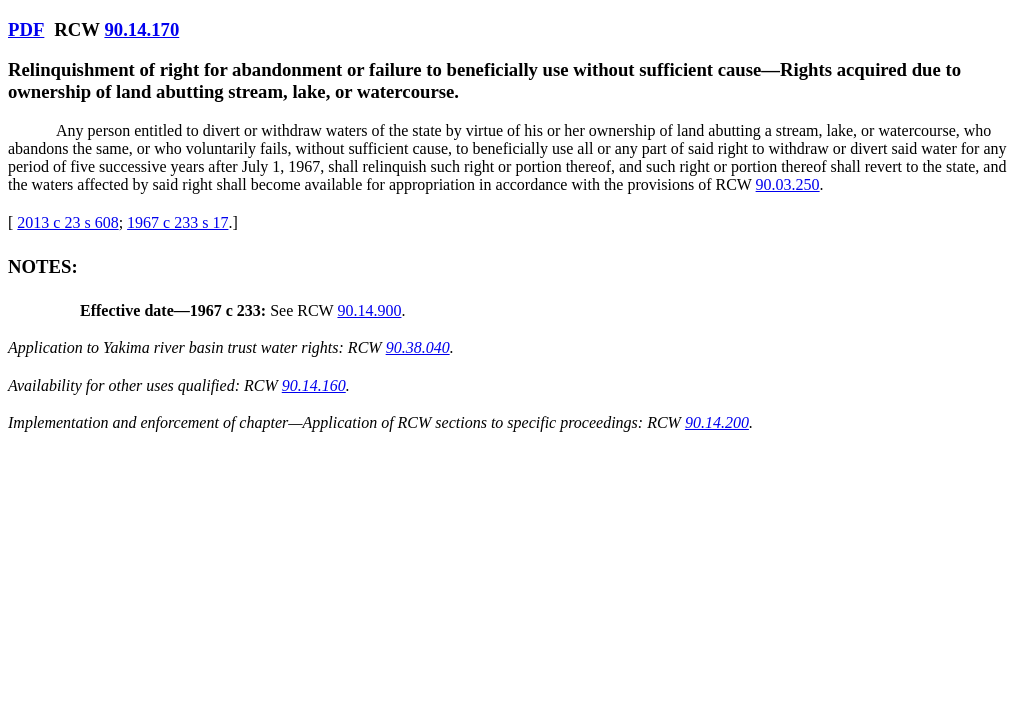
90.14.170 (141, 29)
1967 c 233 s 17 (177, 222)
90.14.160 (314, 385)
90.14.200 (717, 422)
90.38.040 (418, 347)
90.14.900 (369, 310)
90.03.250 (788, 184)
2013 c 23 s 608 (67, 222)
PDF (26, 29)
